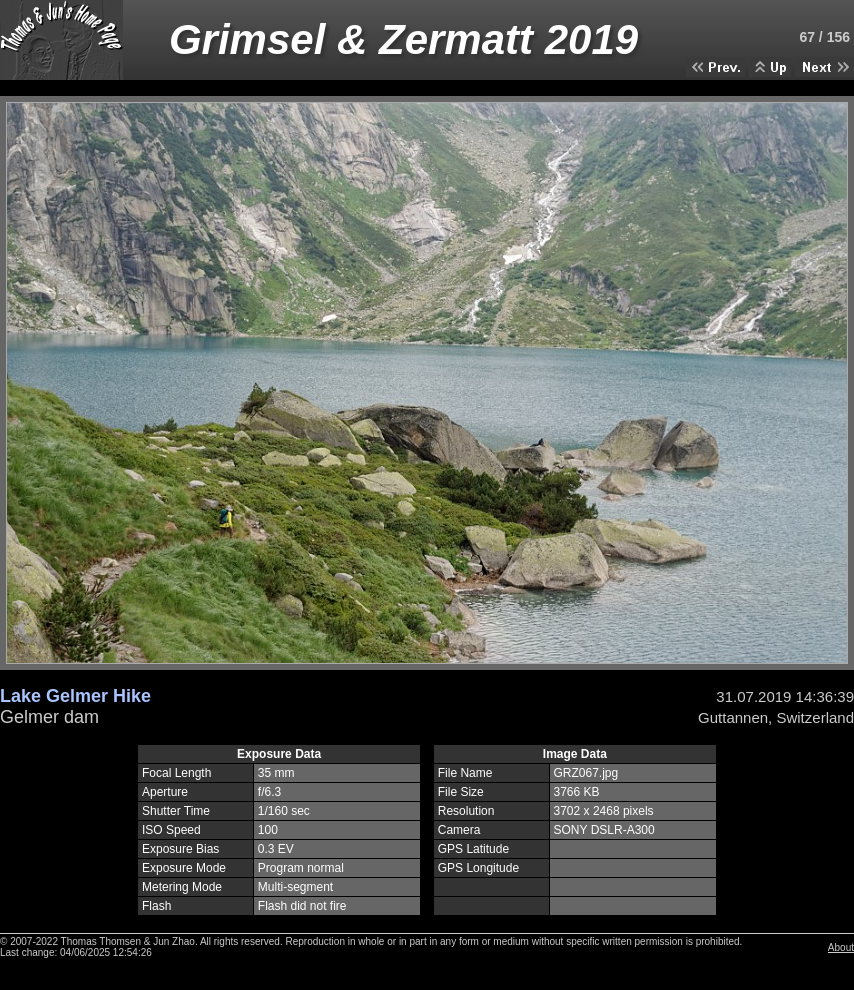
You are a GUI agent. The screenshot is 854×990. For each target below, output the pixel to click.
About (841, 947)
